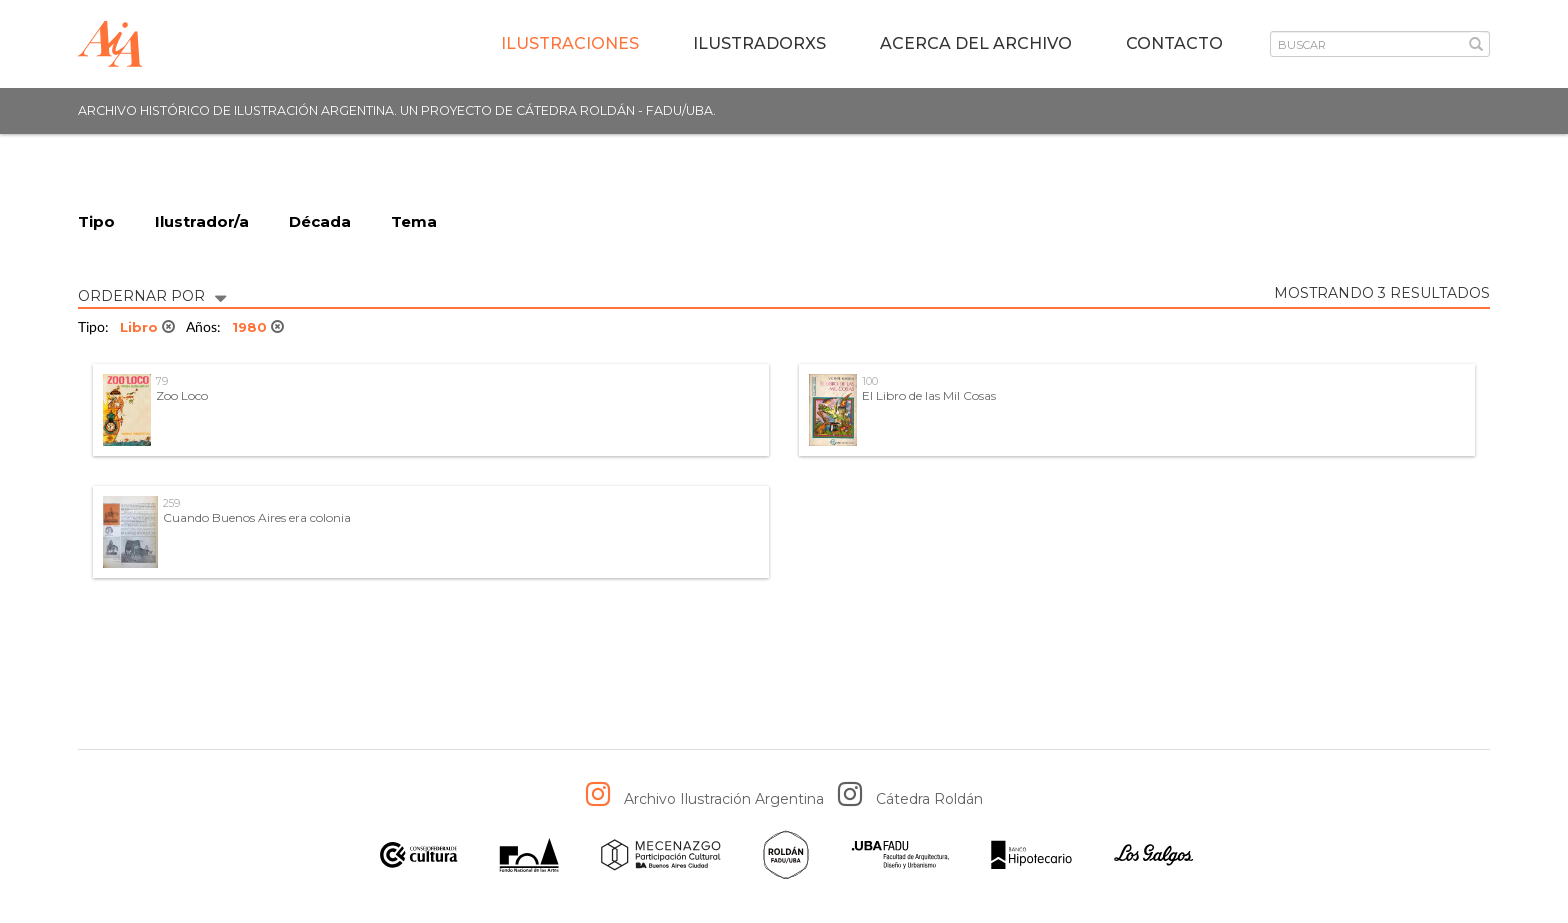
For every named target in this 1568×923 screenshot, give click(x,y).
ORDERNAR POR (152, 294)
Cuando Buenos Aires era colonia (257, 517)
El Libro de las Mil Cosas (929, 395)
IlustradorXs (759, 43)
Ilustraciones (570, 43)
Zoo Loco (182, 395)
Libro (147, 327)
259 (171, 503)
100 (870, 381)
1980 (258, 327)
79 (162, 381)
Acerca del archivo (976, 43)
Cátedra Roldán (929, 799)
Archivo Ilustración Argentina (724, 799)
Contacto (1174, 43)
